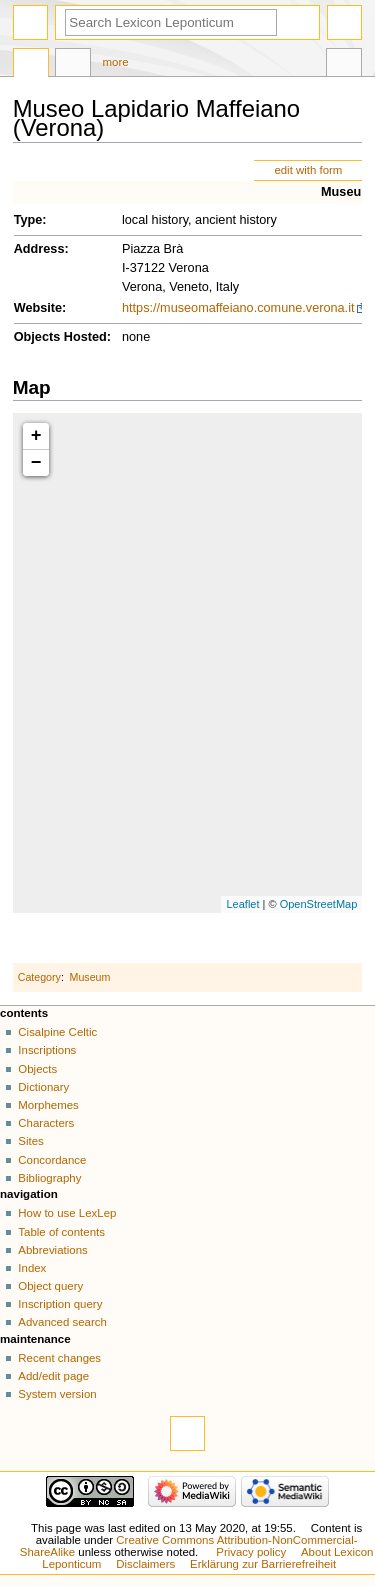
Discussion (73, 65)
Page (31, 65)
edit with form (308, 170)
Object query (50, 1286)
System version (57, 1394)
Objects (37, 1069)
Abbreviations (52, 1250)
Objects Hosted (60, 337)
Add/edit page (53, 1376)
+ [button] (36, 436)
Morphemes (48, 1105)
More (116, 62)
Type (28, 220)
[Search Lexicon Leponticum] (171, 22)
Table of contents (61, 1232)
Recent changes (59, 1358)
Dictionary (43, 1087)
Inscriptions (47, 1050)
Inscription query (60, 1304)
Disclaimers (145, 1564)
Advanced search (62, 1322)
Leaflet (242, 904)
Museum (346, 192)
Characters (46, 1123)
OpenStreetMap (319, 904)
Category (39, 977)
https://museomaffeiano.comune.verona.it (238, 308)
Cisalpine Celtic (57, 1032)
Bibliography (49, 1178)
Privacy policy (251, 1552)
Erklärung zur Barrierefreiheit (263, 1564)
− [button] (36, 463)
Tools (344, 65)
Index (32, 1268)
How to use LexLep (67, 1213)
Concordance (52, 1160)
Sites (30, 1141)
